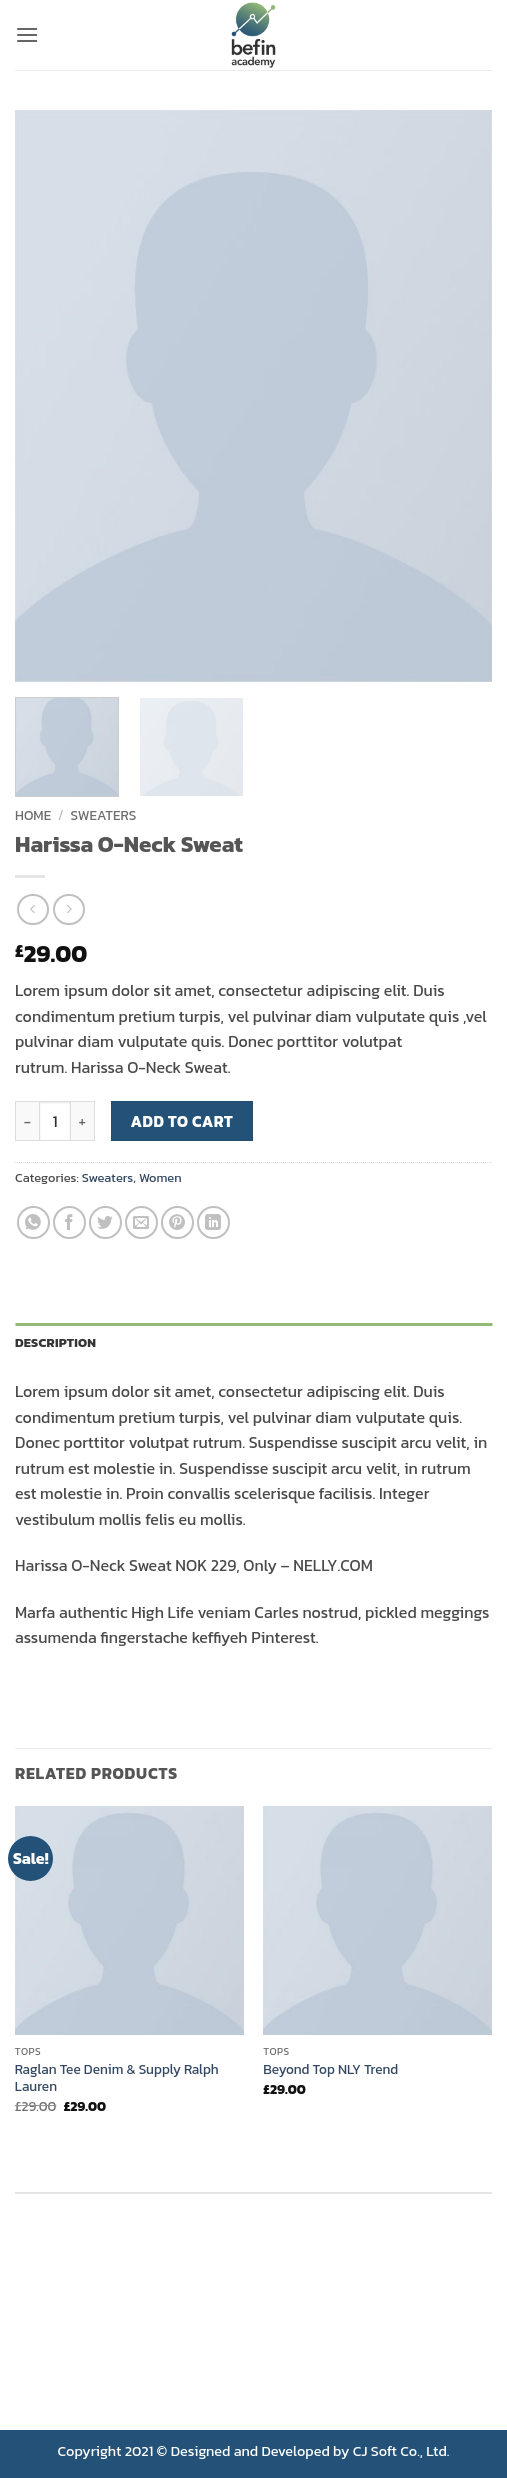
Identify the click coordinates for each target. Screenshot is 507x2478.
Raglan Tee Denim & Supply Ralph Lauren (117, 2078)
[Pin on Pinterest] (177, 1222)
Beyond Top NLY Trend (330, 2070)
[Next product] (32, 909)
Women (160, 1177)
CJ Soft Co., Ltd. (401, 2451)
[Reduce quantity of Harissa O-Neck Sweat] (27, 1121)
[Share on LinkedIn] (213, 1222)
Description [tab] (55, 1342)
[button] (27, 34)
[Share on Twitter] (105, 1222)
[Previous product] (68, 909)
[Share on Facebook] (69, 1222)
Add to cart (182, 1121)
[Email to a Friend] (141, 1222)
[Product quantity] (55, 1121)
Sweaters (104, 815)
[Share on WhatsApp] (33, 1222)
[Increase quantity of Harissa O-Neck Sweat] (83, 1121)
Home (33, 815)
